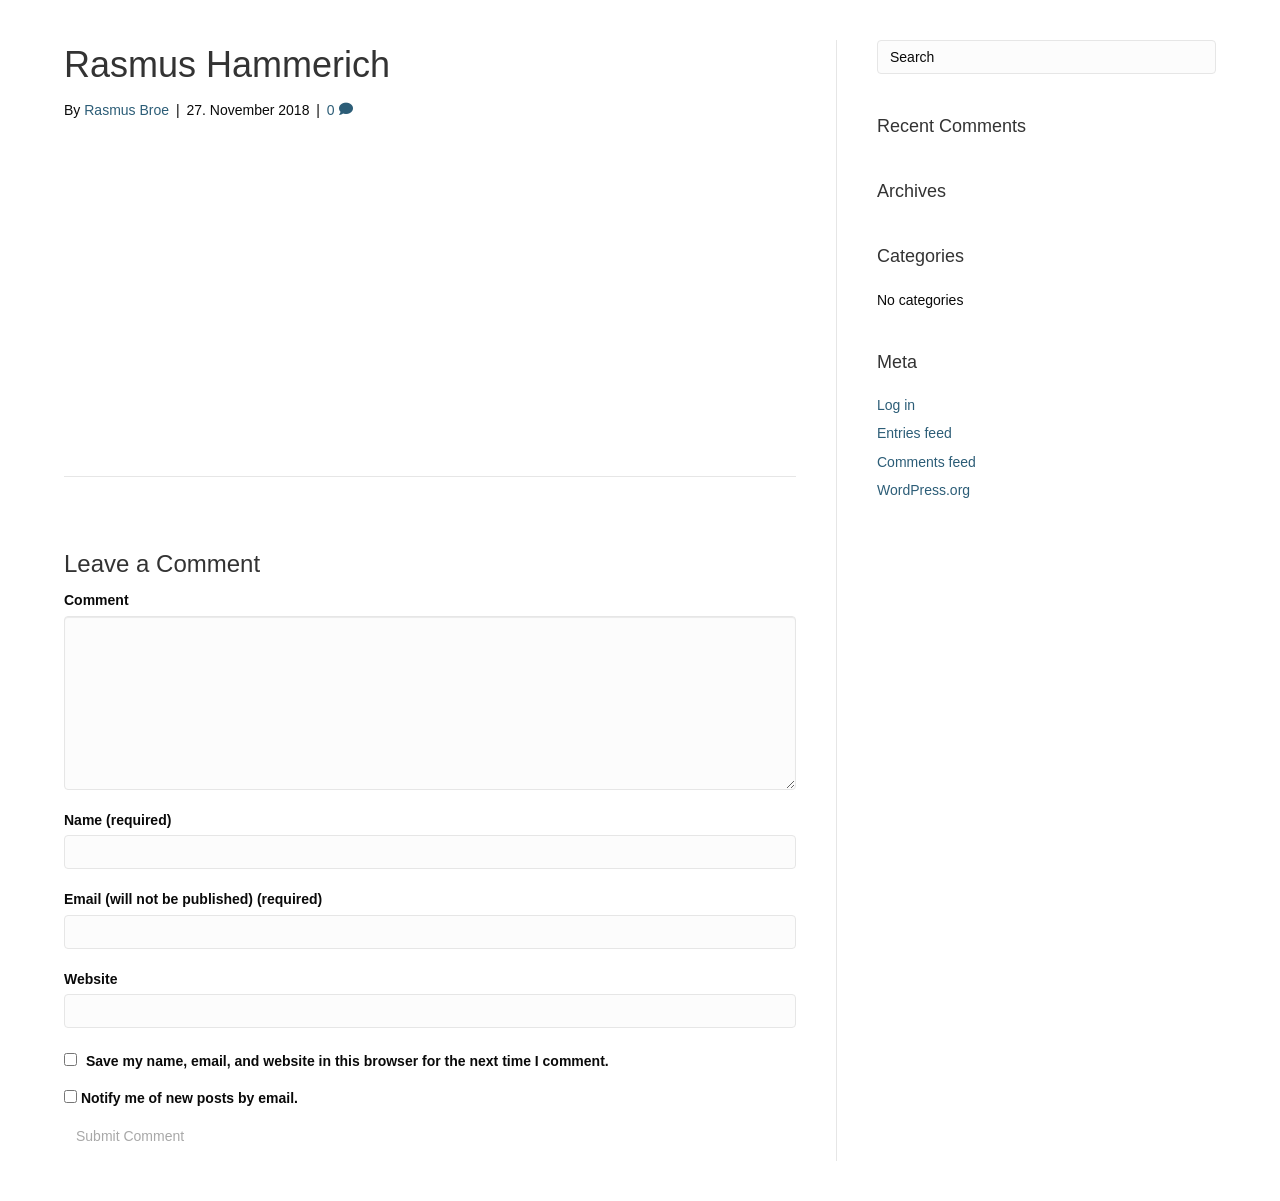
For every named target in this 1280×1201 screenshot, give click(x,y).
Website (90, 979)
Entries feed (914, 433)
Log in (896, 405)
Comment (96, 600)
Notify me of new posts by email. (189, 1098)
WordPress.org (923, 490)
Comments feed (926, 462)
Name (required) (117, 820)
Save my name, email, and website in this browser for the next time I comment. (347, 1061)
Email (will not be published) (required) (193, 899)
